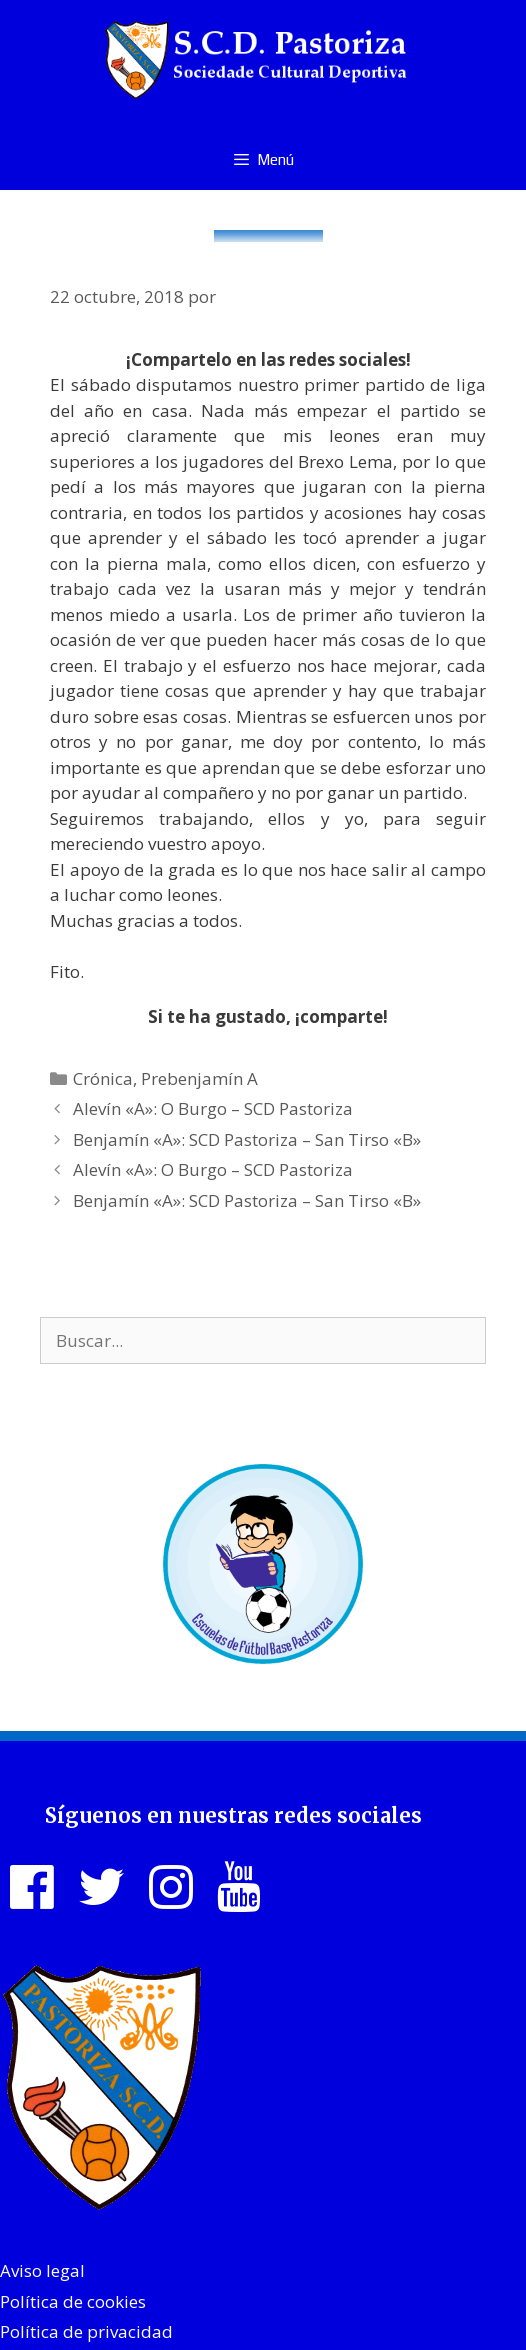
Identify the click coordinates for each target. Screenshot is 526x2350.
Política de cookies (73, 2301)
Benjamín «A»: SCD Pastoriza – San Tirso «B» (247, 1139)
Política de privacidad (86, 2331)
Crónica (103, 1078)
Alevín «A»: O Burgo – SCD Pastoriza (213, 1108)
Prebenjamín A (199, 1078)
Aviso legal (42, 2270)
